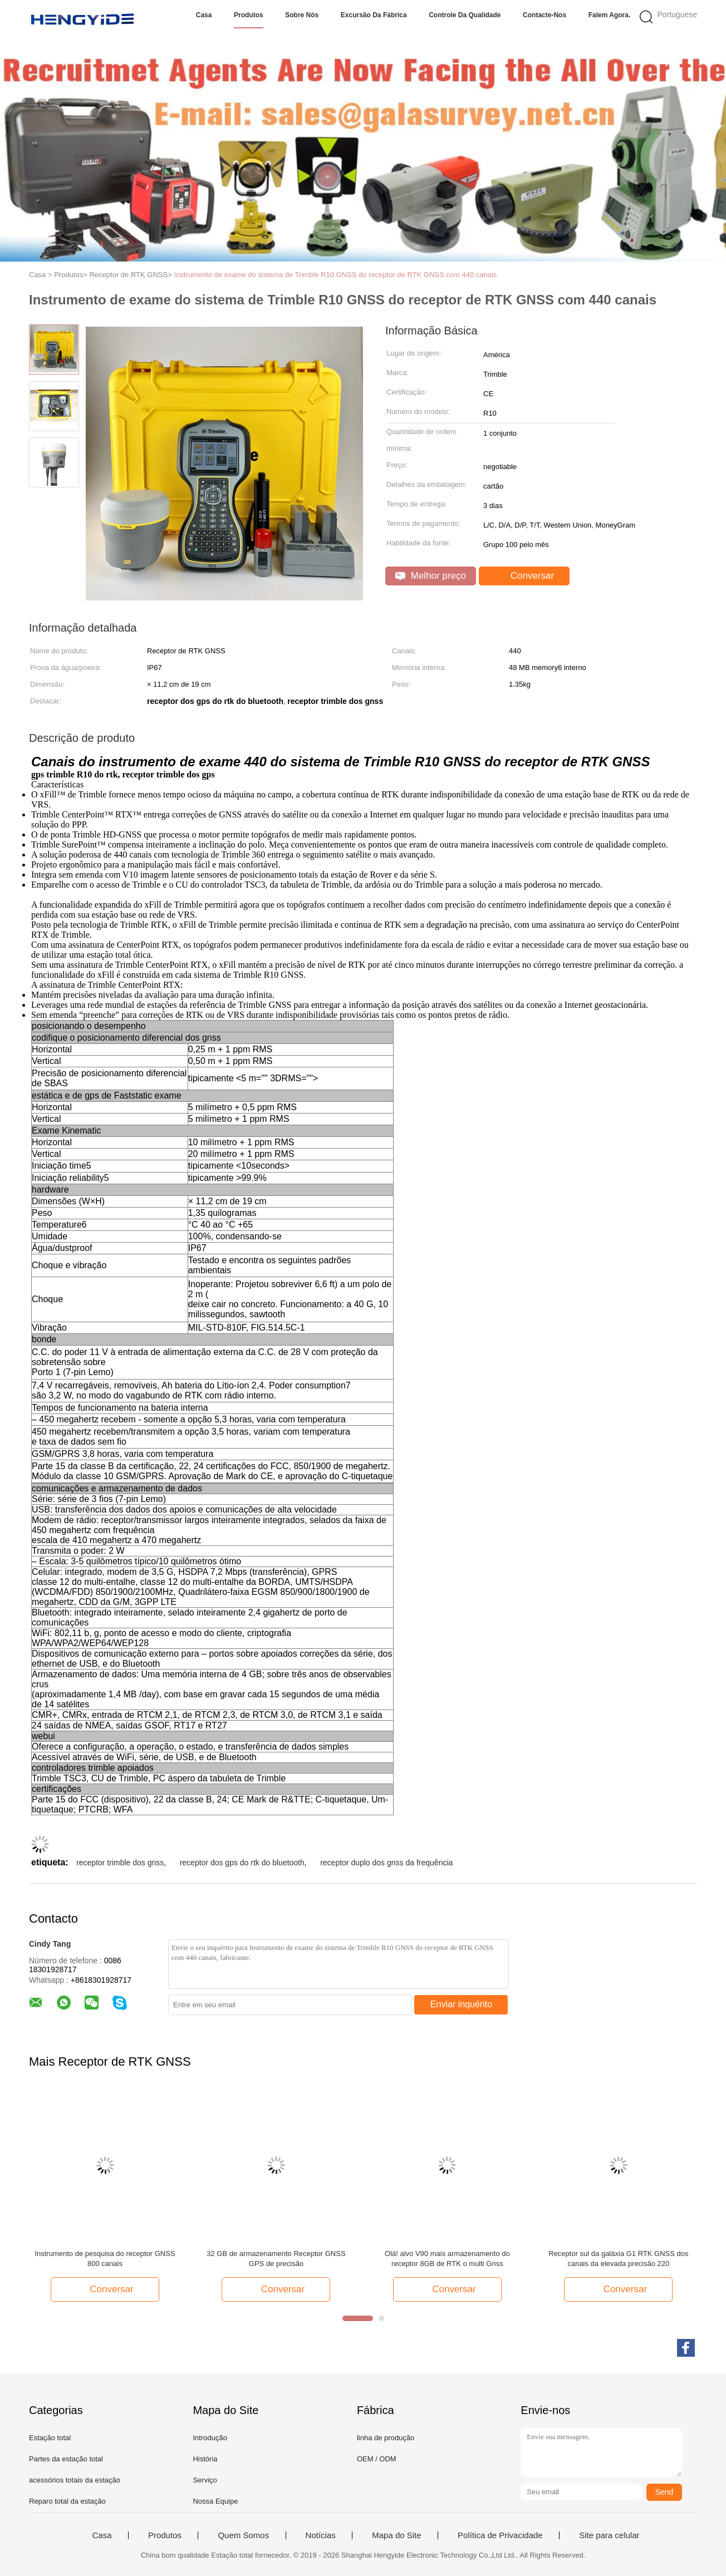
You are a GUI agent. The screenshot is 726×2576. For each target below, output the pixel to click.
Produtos (248, 15)
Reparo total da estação (67, 2501)
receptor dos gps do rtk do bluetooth (242, 1862)
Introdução (210, 2438)
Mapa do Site (396, 2535)
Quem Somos (243, 2535)
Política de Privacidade (500, 2535)
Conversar (525, 576)
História (205, 2459)
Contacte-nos (544, 15)
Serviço (205, 2480)
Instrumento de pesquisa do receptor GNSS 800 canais (105, 2258)
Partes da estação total (66, 2459)
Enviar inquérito (461, 2004)
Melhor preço (430, 575)
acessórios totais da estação (74, 2480)
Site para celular (609, 2535)
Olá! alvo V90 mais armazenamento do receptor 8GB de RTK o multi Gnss (447, 2258)
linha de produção (385, 2438)
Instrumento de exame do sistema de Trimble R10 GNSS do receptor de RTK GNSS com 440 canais (335, 274)
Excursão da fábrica (374, 15)
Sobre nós (301, 15)
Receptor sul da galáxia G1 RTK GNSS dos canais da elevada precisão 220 (618, 2258)
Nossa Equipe (215, 2501)
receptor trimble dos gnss (120, 1862)
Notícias (321, 2535)
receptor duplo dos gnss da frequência (386, 1862)
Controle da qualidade (465, 15)
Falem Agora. (609, 15)
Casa (204, 15)
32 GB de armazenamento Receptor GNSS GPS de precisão (276, 2258)
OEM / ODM (376, 2459)
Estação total (50, 2438)
